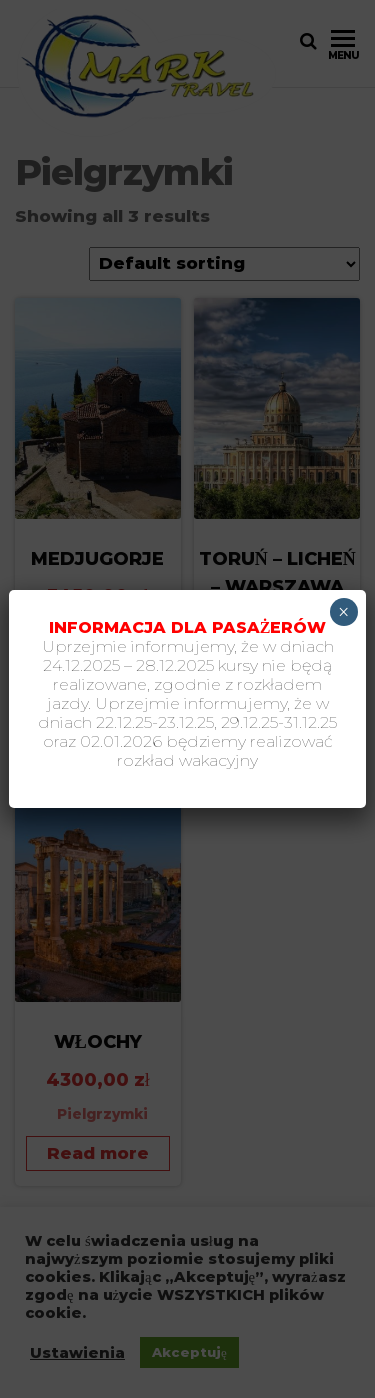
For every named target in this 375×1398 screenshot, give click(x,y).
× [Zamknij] (343, 612)
